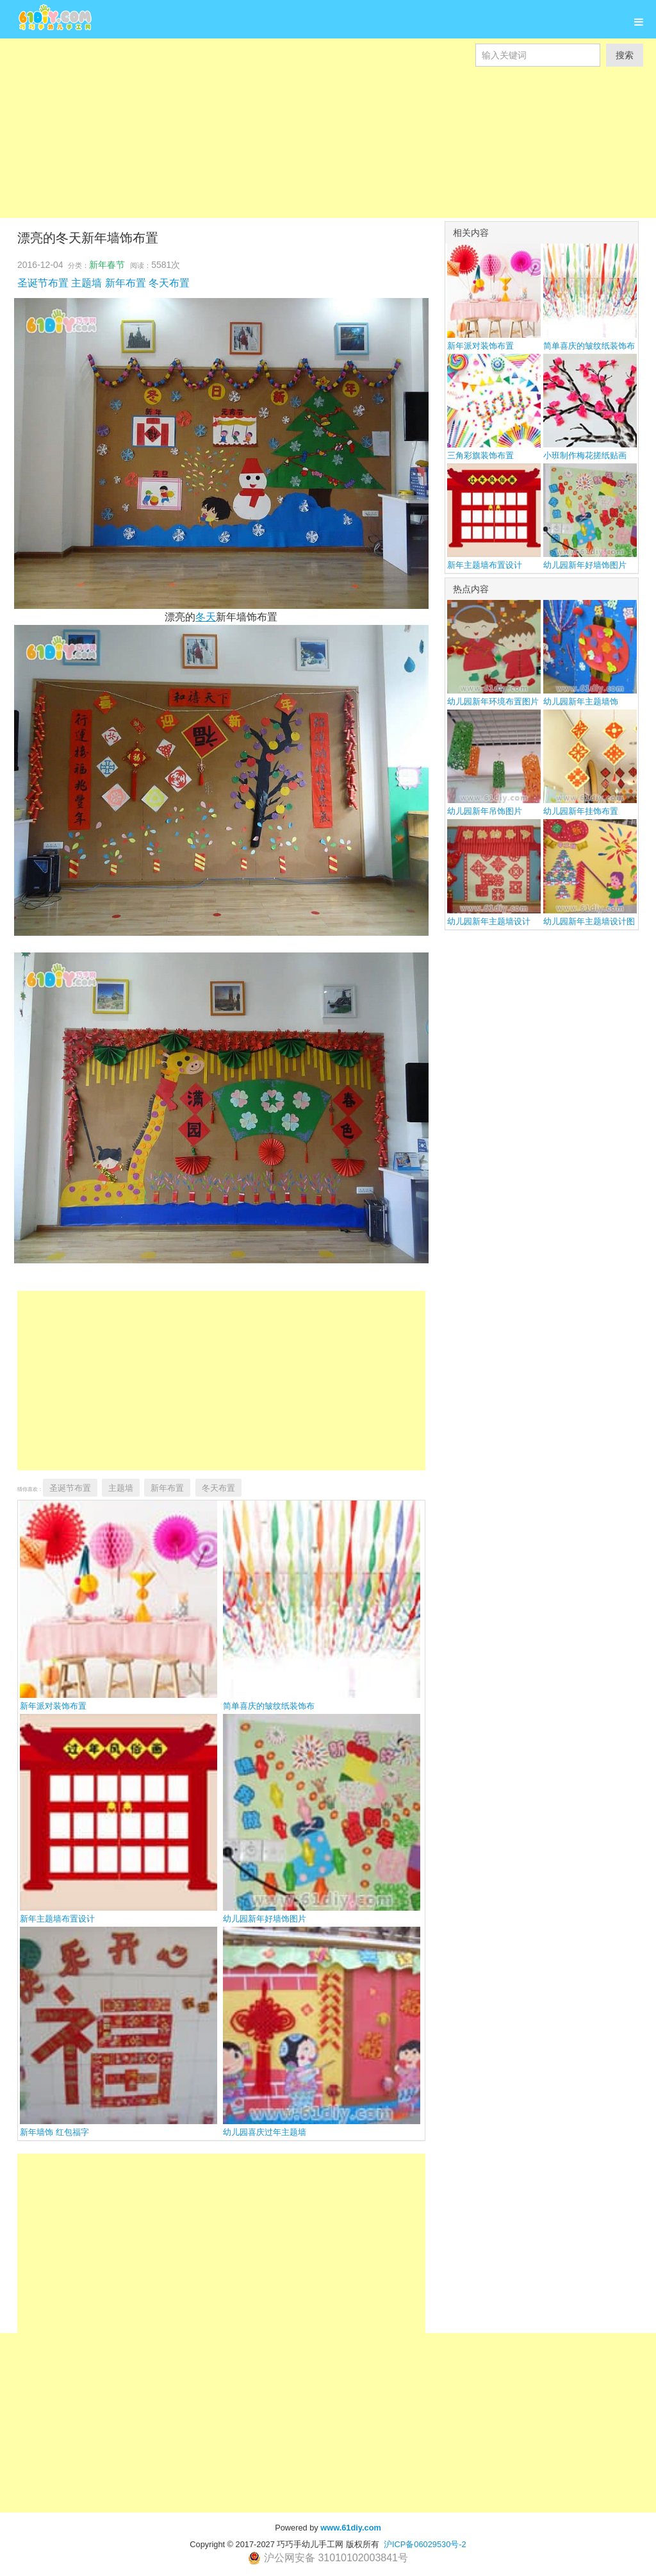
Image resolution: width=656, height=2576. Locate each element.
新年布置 (125, 283)
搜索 (625, 55)
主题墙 (86, 283)
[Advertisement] (328, 156)
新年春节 (107, 265)
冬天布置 (169, 283)
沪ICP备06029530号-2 (425, 2544)
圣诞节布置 (43, 283)
